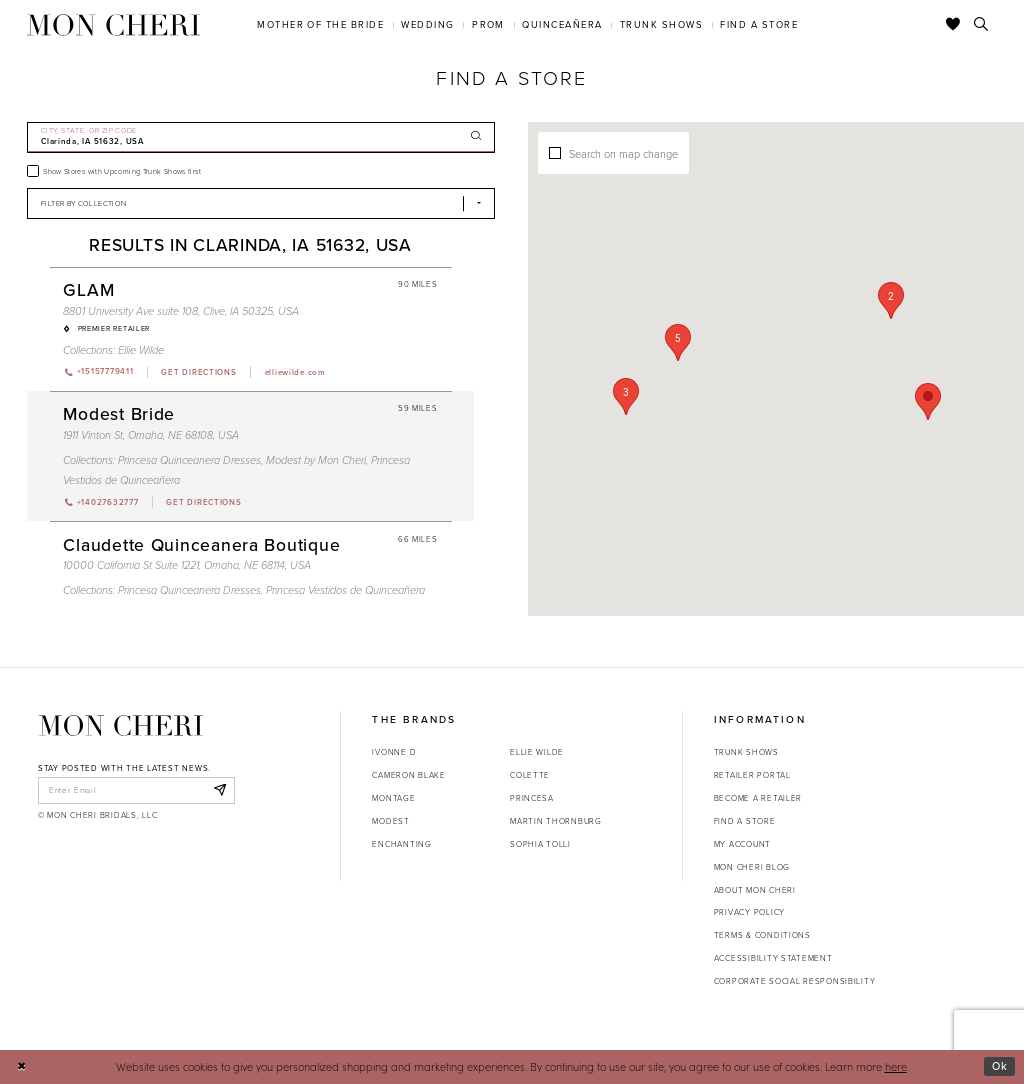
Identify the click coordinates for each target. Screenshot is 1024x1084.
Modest (390, 821)
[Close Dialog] (21, 1067)
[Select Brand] (261, 203)
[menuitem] (321, 24)
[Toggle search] (981, 25)
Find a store (745, 821)
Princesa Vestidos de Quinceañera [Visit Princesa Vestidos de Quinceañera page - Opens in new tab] (345, 590)
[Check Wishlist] (953, 25)
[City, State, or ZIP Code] (261, 137)
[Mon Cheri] (121, 725)
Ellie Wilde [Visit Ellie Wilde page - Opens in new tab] (141, 350)
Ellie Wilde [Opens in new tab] (537, 752)
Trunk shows (746, 752)
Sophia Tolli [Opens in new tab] (540, 844)
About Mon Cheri (755, 890)
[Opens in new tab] (198, 372)
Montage (393, 798)
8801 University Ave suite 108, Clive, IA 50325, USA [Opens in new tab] (181, 311)
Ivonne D (394, 752)
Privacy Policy (749, 912)
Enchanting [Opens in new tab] (401, 844)
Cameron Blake (408, 775)
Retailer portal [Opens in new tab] (752, 775)
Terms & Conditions (762, 935)
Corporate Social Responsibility (795, 981)
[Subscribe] (219, 790)
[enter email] (136, 790)
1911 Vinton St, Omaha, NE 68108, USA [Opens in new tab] (151, 435)
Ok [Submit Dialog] (1000, 1066)
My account (742, 844)
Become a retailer (758, 798)
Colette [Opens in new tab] (530, 775)
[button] (891, 300)
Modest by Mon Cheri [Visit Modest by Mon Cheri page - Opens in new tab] (316, 460)
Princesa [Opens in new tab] (532, 798)
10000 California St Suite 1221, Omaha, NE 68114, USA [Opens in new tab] (187, 565)
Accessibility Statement (773, 958)
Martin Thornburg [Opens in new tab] (556, 821)
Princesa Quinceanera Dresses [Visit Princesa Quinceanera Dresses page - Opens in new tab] (189, 460)
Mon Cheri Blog (752, 867)
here (896, 1066)
